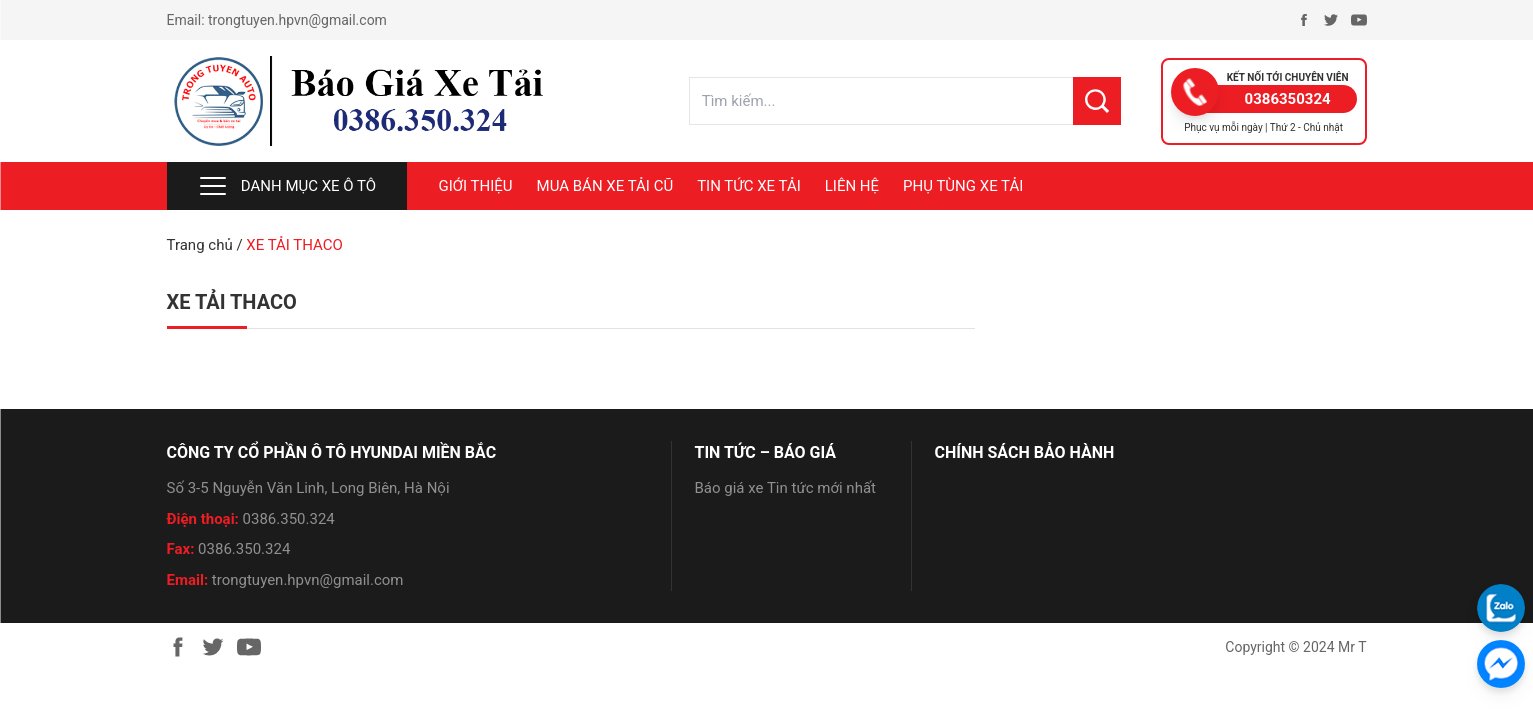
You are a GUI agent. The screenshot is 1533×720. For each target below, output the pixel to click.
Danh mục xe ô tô (286, 186)
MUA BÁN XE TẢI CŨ (605, 186)
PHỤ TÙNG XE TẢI (963, 186)
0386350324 (1288, 99)
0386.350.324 (289, 519)
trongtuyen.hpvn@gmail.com (297, 20)
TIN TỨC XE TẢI (749, 186)
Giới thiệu (476, 186)
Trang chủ (200, 245)
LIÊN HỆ (852, 186)
